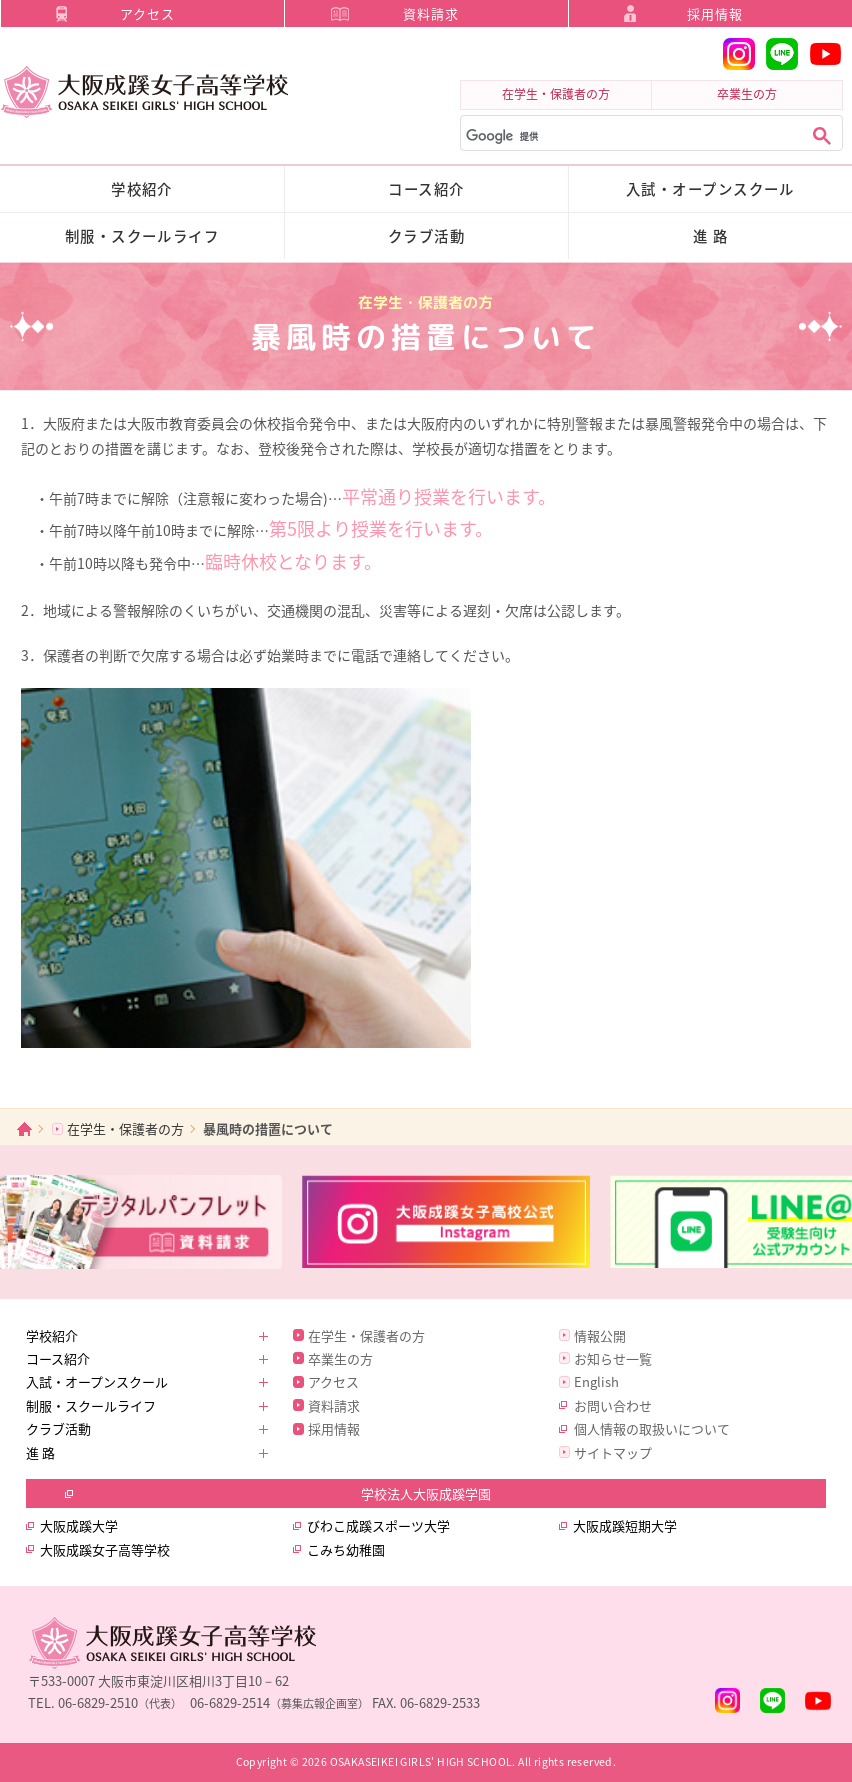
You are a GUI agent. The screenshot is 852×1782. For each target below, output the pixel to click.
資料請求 (431, 13)
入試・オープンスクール (710, 189)
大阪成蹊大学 (79, 1525)
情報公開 (600, 1335)
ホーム (24, 1128)
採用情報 (715, 13)
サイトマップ (613, 1452)
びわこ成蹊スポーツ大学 (378, 1525)
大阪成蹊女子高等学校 (105, 1549)
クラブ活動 (426, 236)
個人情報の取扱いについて (652, 1428)
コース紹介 (426, 189)
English (596, 1381)
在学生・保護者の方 (556, 94)
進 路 (710, 236)
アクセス (147, 13)
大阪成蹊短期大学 (625, 1525)
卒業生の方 (747, 94)
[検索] (630, 137)
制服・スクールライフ (142, 236)
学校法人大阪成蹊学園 (426, 1493)
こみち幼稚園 (346, 1549)
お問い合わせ (613, 1405)
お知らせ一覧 (613, 1358)
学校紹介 (142, 189)
